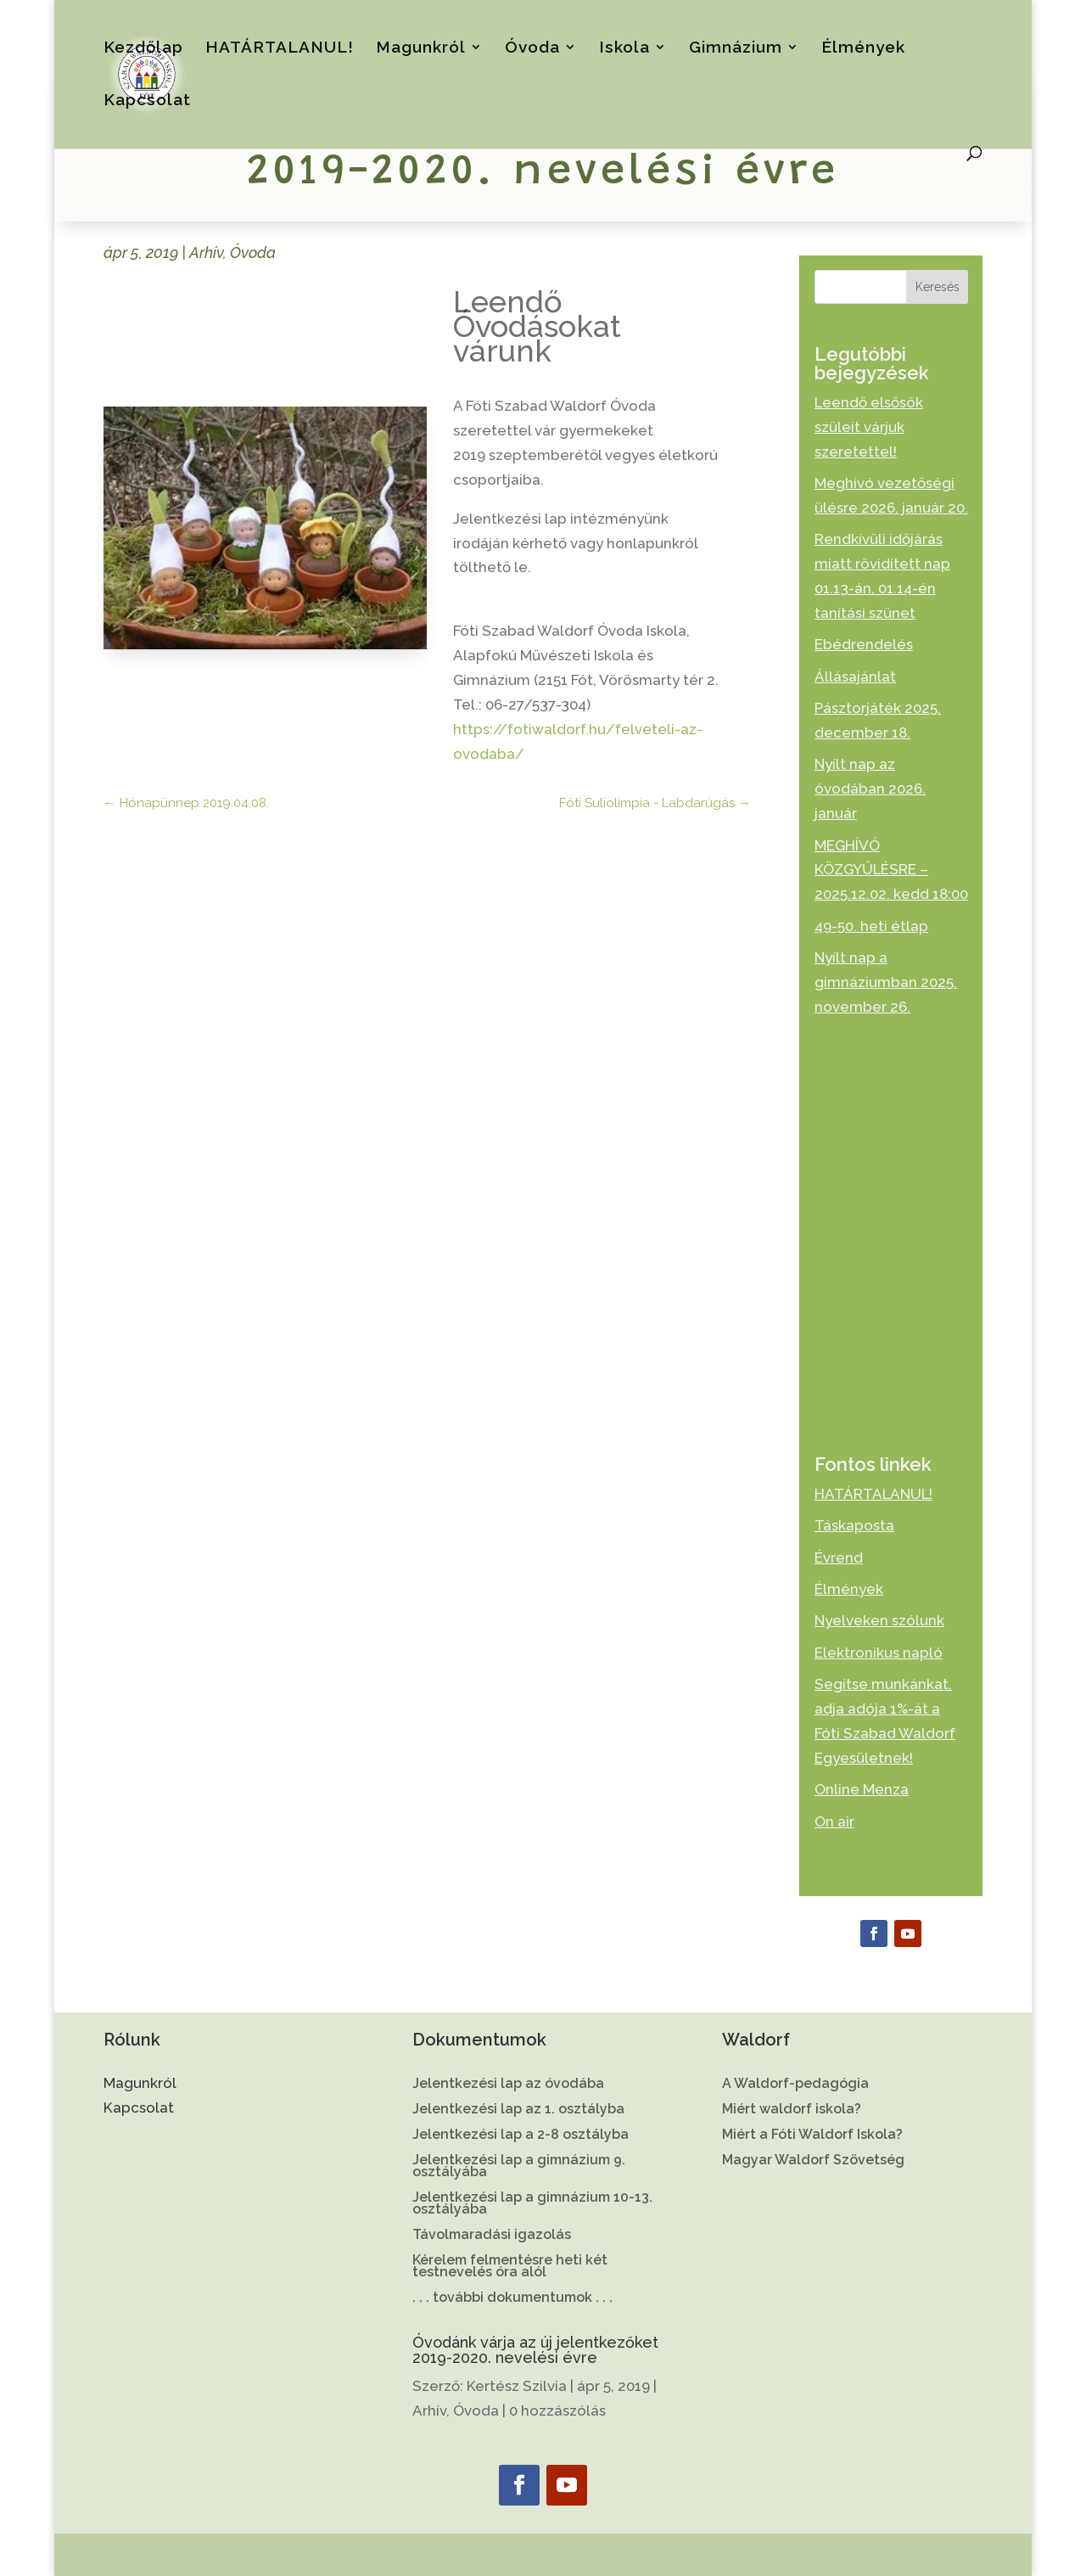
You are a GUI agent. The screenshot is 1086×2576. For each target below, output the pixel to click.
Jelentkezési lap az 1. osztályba (518, 2110)
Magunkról (421, 48)
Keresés (937, 287)
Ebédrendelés (863, 644)
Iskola (624, 48)
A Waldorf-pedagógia (795, 2084)
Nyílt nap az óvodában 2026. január (870, 788)
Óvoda (532, 48)
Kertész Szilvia (517, 2385)
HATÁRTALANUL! (279, 48)
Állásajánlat (855, 676)
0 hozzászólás (557, 2410)
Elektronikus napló (878, 1652)
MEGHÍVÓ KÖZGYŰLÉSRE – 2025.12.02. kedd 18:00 (891, 870)
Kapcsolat (147, 101)
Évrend (838, 1557)
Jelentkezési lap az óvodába (508, 2084)
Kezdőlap (143, 48)
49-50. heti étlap (871, 926)
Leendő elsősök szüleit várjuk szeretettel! (868, 427)
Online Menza (861, 1789)
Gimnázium (735, 48)
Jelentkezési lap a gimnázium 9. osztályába (518, 2167)
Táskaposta (854, 1525)
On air (834, 1821)
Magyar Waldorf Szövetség (813, 2161)
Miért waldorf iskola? (791, 2110)
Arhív (206, 252)
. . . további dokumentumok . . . (512, 2298)
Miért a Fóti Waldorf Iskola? (812, 2135)
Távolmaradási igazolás (491, 2235)
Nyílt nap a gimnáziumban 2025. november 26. (885, 982)
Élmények (863, 48)
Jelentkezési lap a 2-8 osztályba (520, 2135)
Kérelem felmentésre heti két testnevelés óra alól (509, 2267)
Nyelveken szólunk (879, 1620)
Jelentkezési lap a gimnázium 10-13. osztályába (532, 2204)
